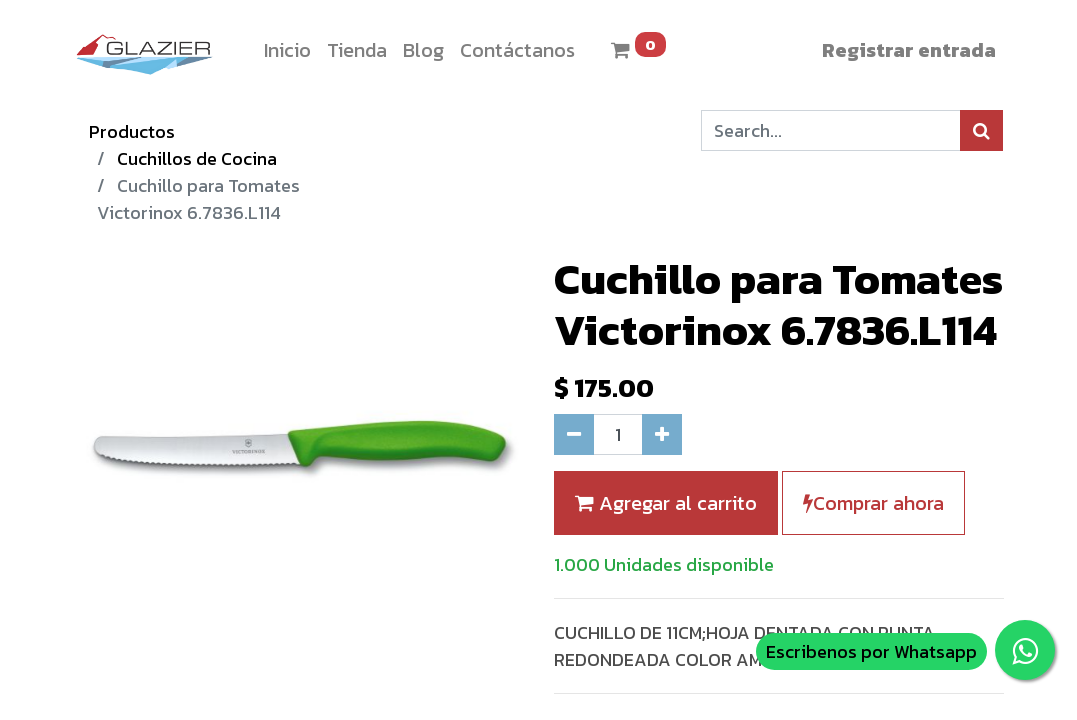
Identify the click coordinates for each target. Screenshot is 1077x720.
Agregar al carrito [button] (666, 503)
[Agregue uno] (662, 434)
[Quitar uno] (574, 434)
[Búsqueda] (981, 130)
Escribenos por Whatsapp (871, 651)
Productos (132, 131)
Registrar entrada (909, 50)
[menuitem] (287, 50)
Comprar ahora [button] (873, 503)
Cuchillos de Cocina (197, 158)
